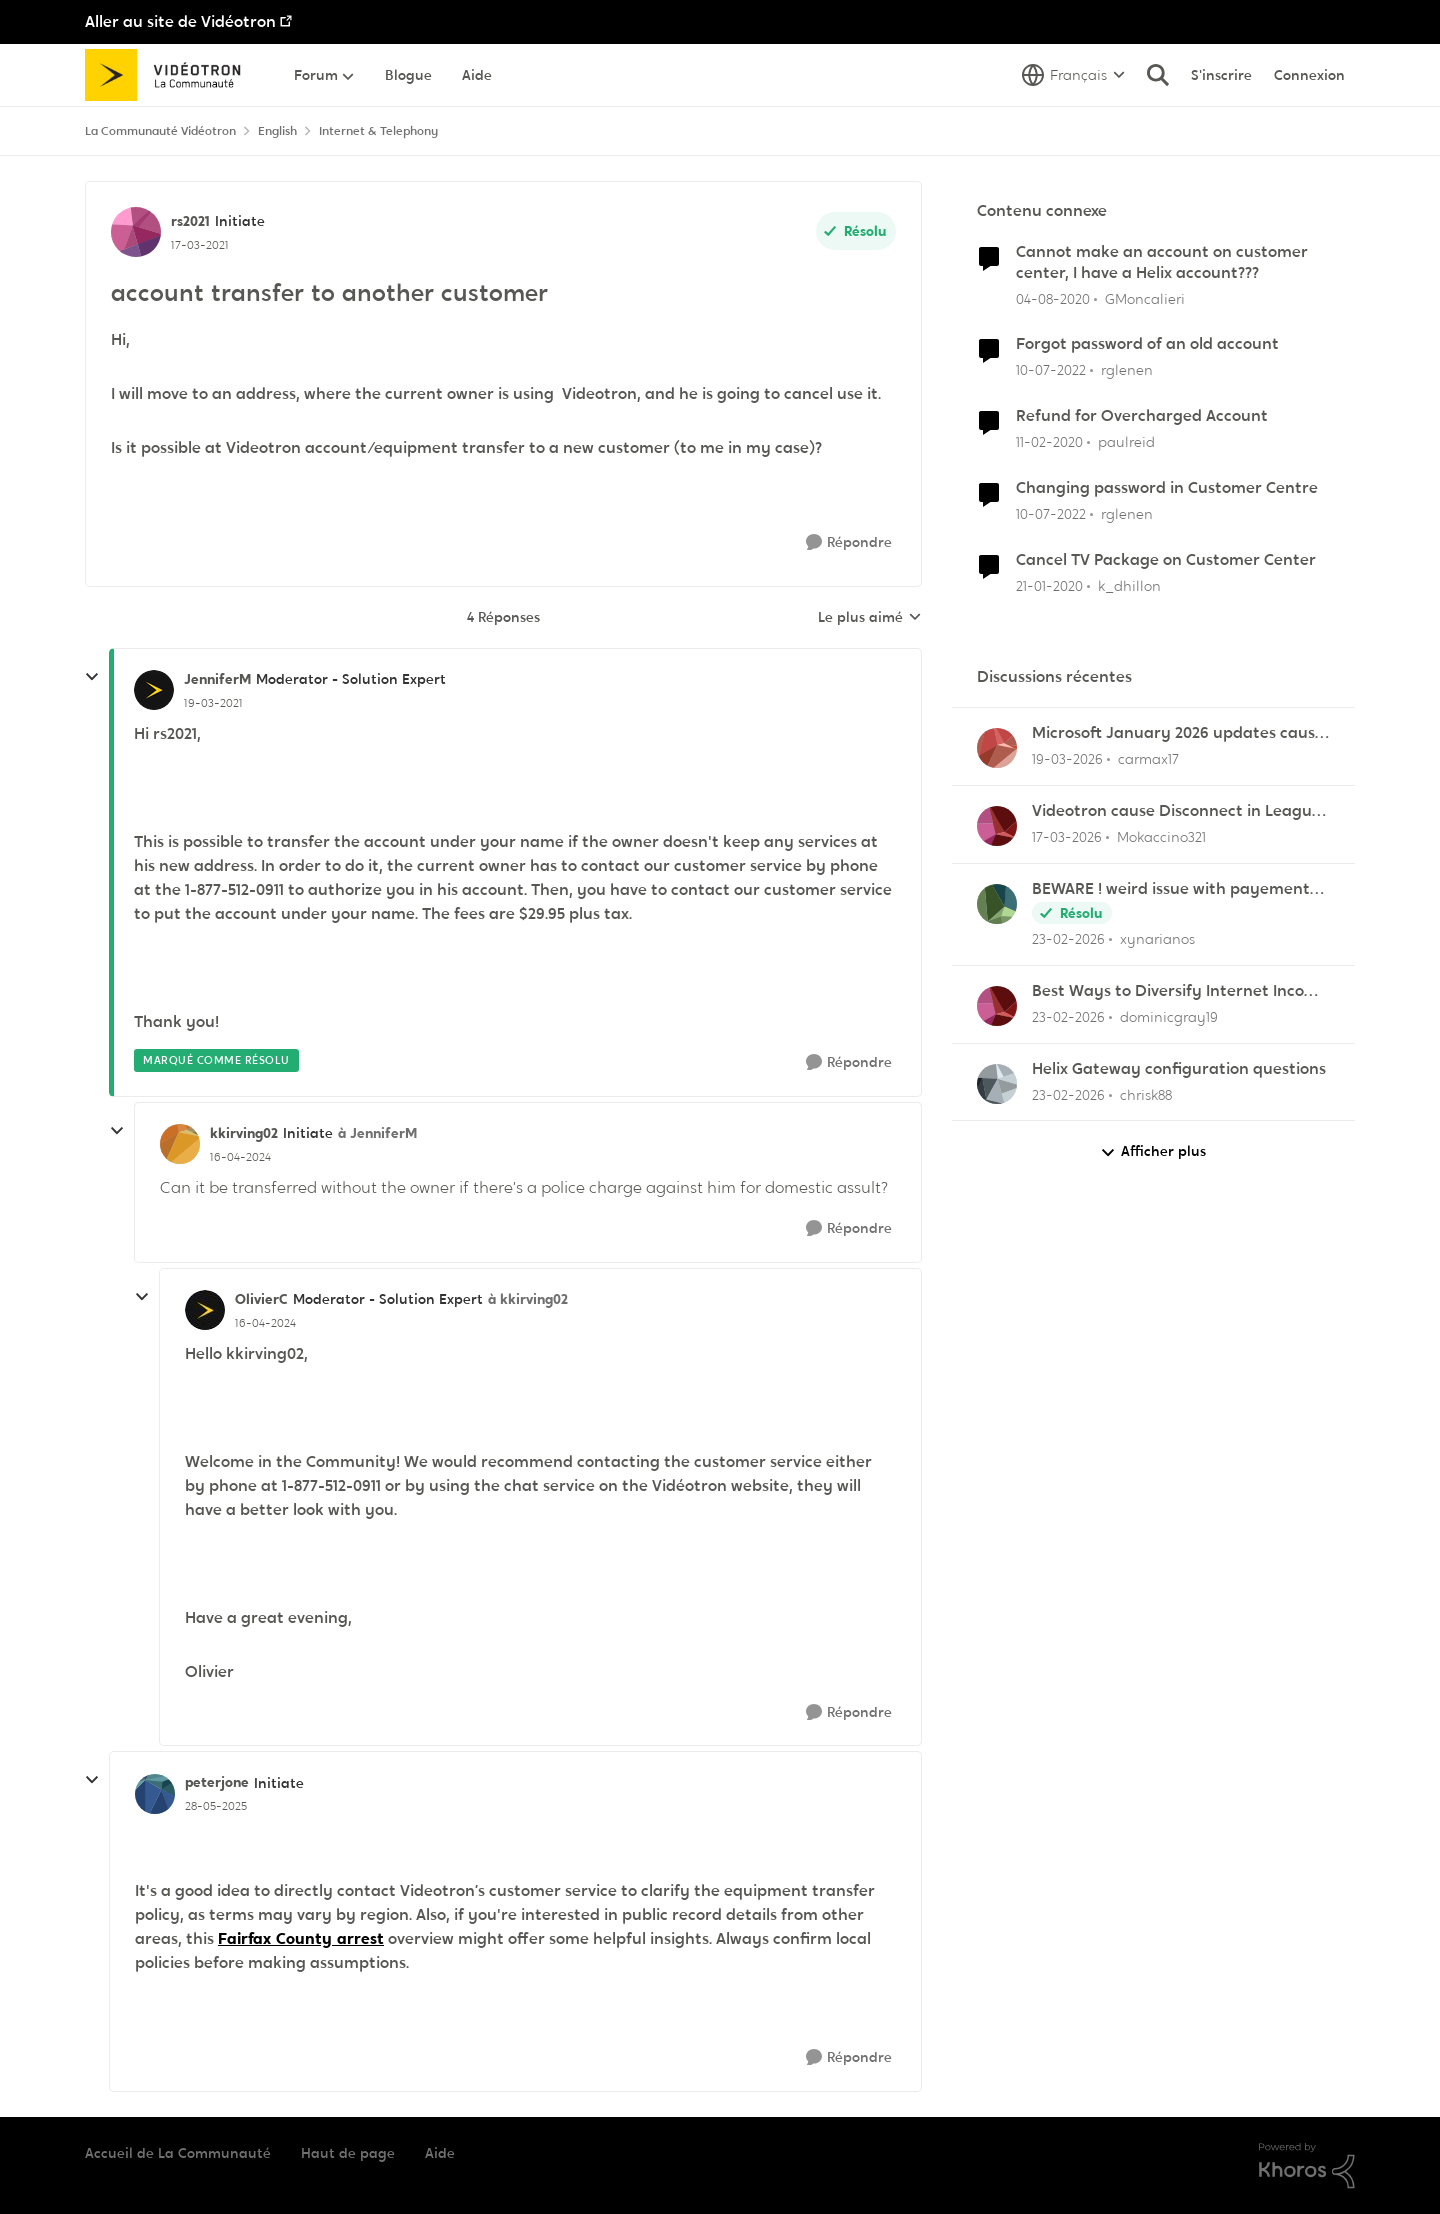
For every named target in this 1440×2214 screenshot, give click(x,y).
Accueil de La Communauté (178, 2153)
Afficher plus (1153, 1151)
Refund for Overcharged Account (1142, 416)
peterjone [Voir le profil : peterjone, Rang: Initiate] (217, 1782)
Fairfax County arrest (301, 1938)
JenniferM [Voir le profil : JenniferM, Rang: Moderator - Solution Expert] (217, 679)
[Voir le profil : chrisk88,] (997, 1084)
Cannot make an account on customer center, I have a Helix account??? (1162, 262)
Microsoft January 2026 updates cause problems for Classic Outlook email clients (1178, 733)
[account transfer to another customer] (213, 703)
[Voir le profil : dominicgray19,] (997, 1006)
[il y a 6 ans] (1053, 298)
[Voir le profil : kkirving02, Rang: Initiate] (180, 1144)
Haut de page (348, 2153)
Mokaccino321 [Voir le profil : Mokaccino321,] (1161, 837)
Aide (440, 2153)
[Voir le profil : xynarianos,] (997, 904)
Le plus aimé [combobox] (870, 618)
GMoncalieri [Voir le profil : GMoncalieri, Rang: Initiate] (1145, 298)
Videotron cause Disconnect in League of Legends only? (1176, 811)
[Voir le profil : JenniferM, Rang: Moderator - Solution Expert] (154, 690)
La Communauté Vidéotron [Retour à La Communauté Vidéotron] (160, 131)
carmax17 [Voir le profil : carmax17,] (1148, 759)
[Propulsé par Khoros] (1307, 2166)
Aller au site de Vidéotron (180, 21)
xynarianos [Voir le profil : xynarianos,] (1157, 939)
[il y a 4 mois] (1067, 759)
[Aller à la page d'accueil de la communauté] (169, 75)
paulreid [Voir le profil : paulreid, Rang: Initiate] (1126, 442)
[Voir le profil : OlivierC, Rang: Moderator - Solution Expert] (205, 1310)
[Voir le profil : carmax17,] (997, 748)
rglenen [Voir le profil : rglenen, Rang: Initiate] (1127, 370)
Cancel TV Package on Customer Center (1166, 560)
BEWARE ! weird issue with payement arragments (1171, 889)
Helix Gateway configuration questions (1179, 1069)
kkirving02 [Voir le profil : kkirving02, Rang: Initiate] (244, 1133)
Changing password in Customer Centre (1167, 488)
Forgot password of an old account (1147, 344)
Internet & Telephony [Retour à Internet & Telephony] (378, 131)
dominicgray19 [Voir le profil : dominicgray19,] (1169, 1017)
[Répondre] (849, 542)
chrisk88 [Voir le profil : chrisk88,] (1146, 1094)
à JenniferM (377, 1133)
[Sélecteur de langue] (1073, 75)
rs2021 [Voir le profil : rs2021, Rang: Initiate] (190, 221)
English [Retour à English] (277, 131)
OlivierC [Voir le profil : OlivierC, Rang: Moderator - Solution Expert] (261, 1299)
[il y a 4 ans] (1051, 370)
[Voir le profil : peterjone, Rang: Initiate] (155, 1794)
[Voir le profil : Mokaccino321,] (997, 826)
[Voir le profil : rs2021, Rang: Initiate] (136, 232)
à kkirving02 (528, 1299)
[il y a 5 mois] (1068, 939)
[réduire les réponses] (92, 677)
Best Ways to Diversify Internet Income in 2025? (1180, 991)
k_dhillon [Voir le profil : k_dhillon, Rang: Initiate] (1129, 586)
